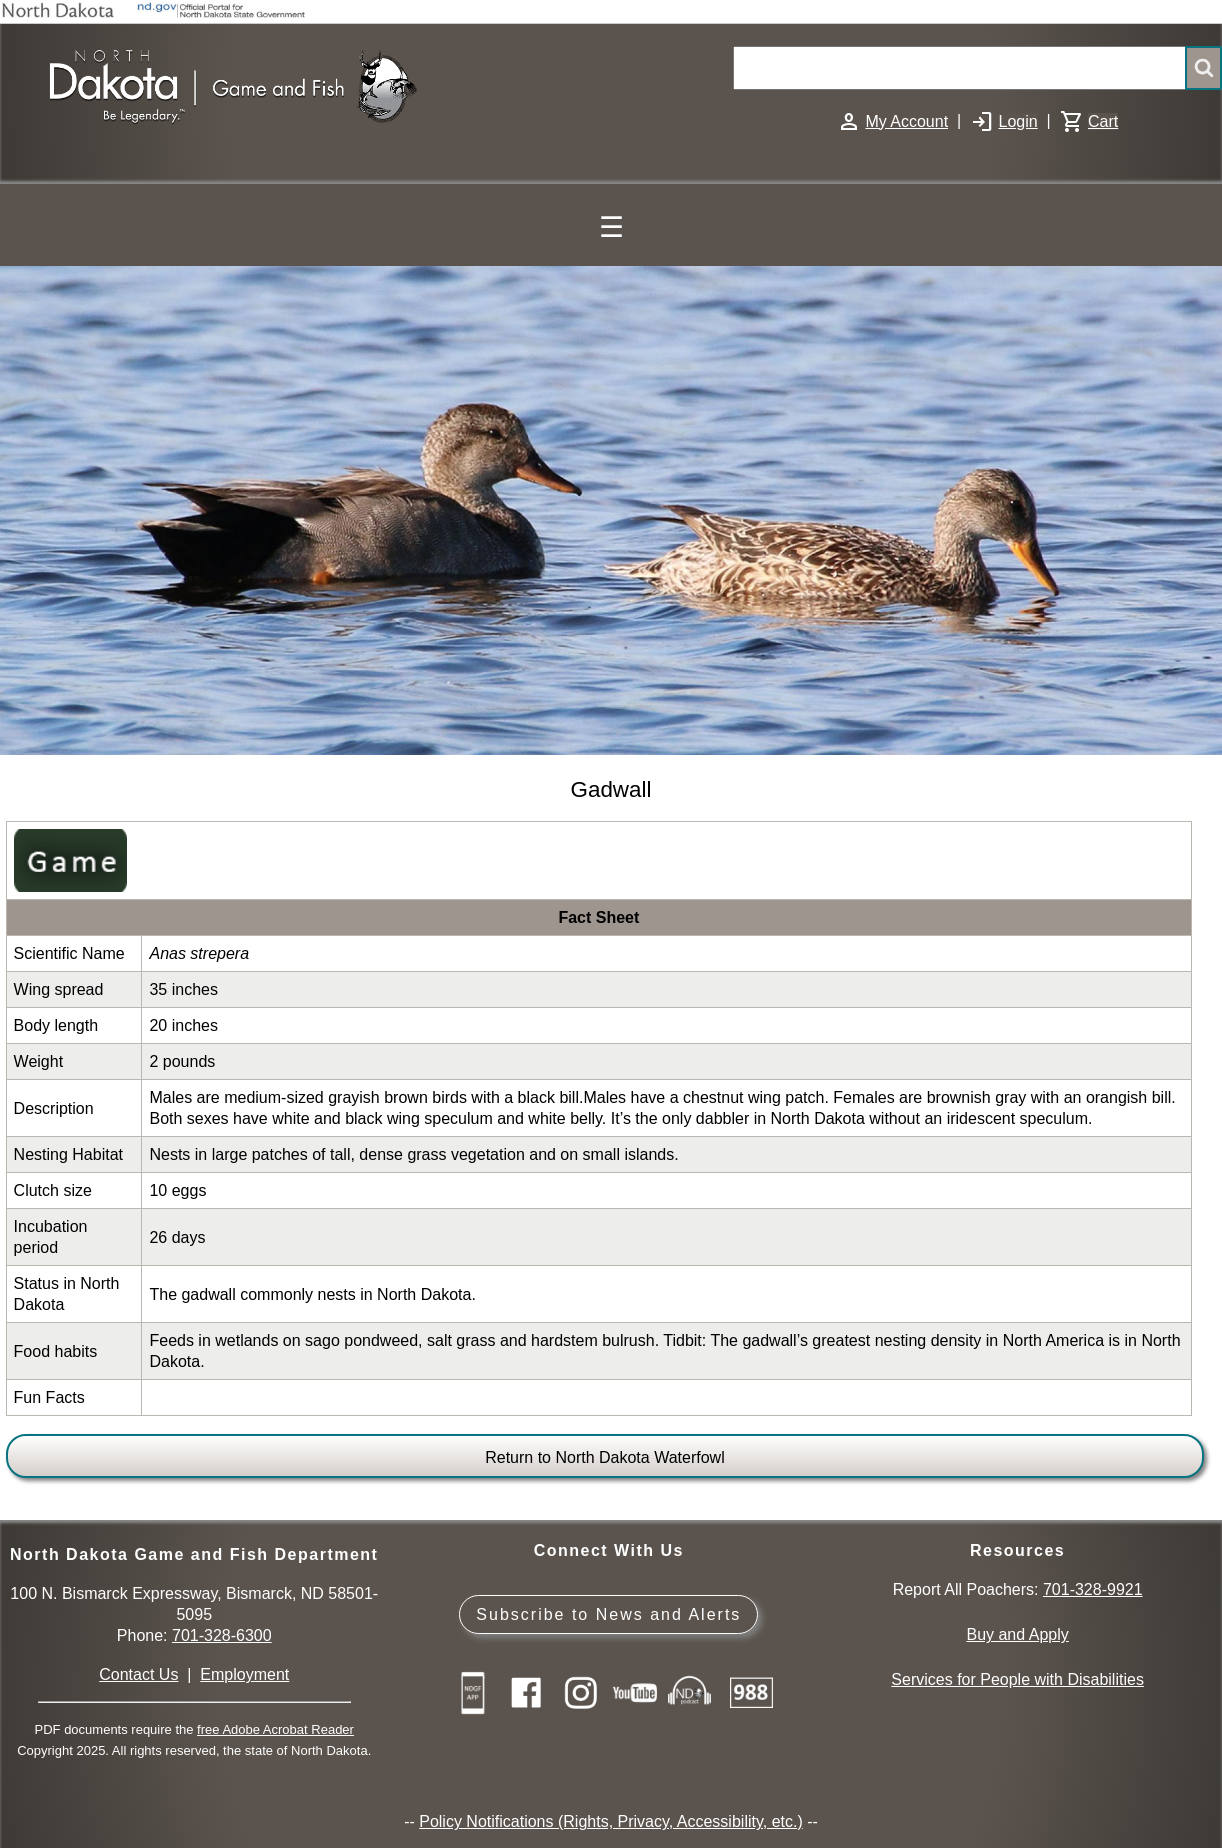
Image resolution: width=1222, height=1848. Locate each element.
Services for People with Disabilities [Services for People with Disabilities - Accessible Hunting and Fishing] (1017, 1679)
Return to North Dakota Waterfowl (605, 1457)
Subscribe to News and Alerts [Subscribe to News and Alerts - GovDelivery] (608, 1614)
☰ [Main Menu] (611, 227)
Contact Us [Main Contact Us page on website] (138, 1674)
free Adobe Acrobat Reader (275, 1729)
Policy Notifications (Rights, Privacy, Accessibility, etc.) (611, 1821)
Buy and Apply (1017, 1634)
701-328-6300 (222, 1635)
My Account (906, 121)
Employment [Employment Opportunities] (244, 1674)
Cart (1103, 121)
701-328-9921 (1093, 1589)
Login (1017, 121)
